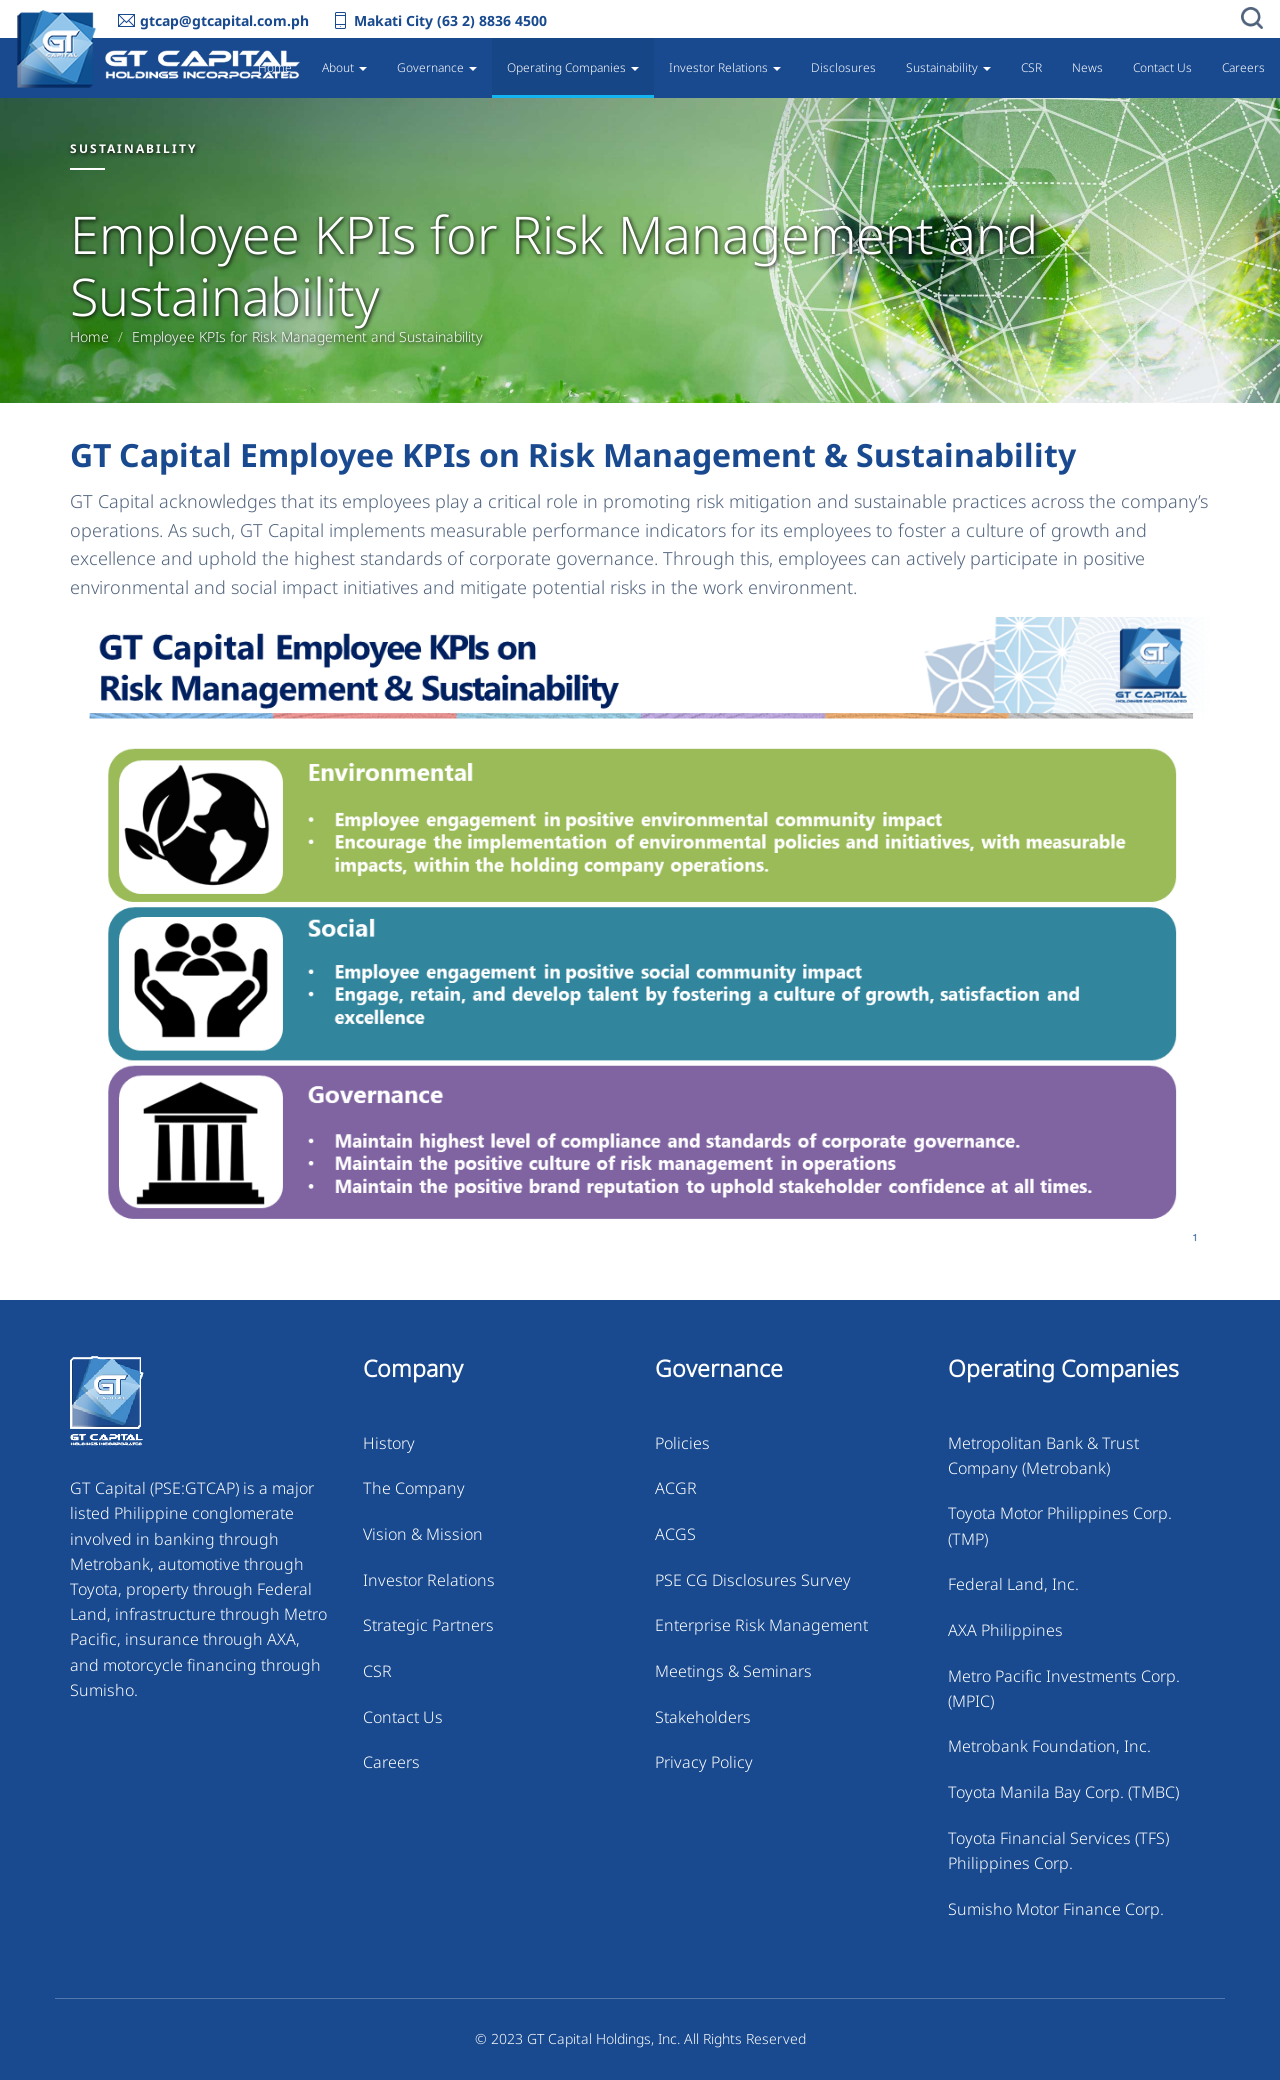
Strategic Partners (428, 1625)
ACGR (676, 1488)
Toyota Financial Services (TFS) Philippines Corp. (1058, 1850)
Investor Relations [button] (725, 67)
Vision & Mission (423, 1534)
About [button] (344, 67)
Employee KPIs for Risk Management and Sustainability (307, 337)
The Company (414, 1488)
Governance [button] (437, 67)
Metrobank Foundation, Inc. (1049, 1746)
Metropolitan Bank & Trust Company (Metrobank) (1043, 1455)
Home (275, 67)
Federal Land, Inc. (1013, 1584)
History (389, 1443)
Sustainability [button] (948, 67)
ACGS (675, 1534)
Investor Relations (429, 1580)
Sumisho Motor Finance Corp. (1056, 1909)
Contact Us (1162, 67)
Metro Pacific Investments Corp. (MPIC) (1064, 1688)
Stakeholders (703, 1717)
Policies (682, 1443)
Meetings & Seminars (733, 1671)
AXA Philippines (1005, 1630)
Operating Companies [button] (573, 67)
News (1087, 67)
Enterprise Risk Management (761, 1625)
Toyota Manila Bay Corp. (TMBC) (1063, 1792)
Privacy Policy (704, 1762)
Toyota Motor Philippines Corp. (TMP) (1060, 1525)
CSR (1031, 67)
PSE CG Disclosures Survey (753, 1580)
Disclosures (843, 67)
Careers (1243, 67)
